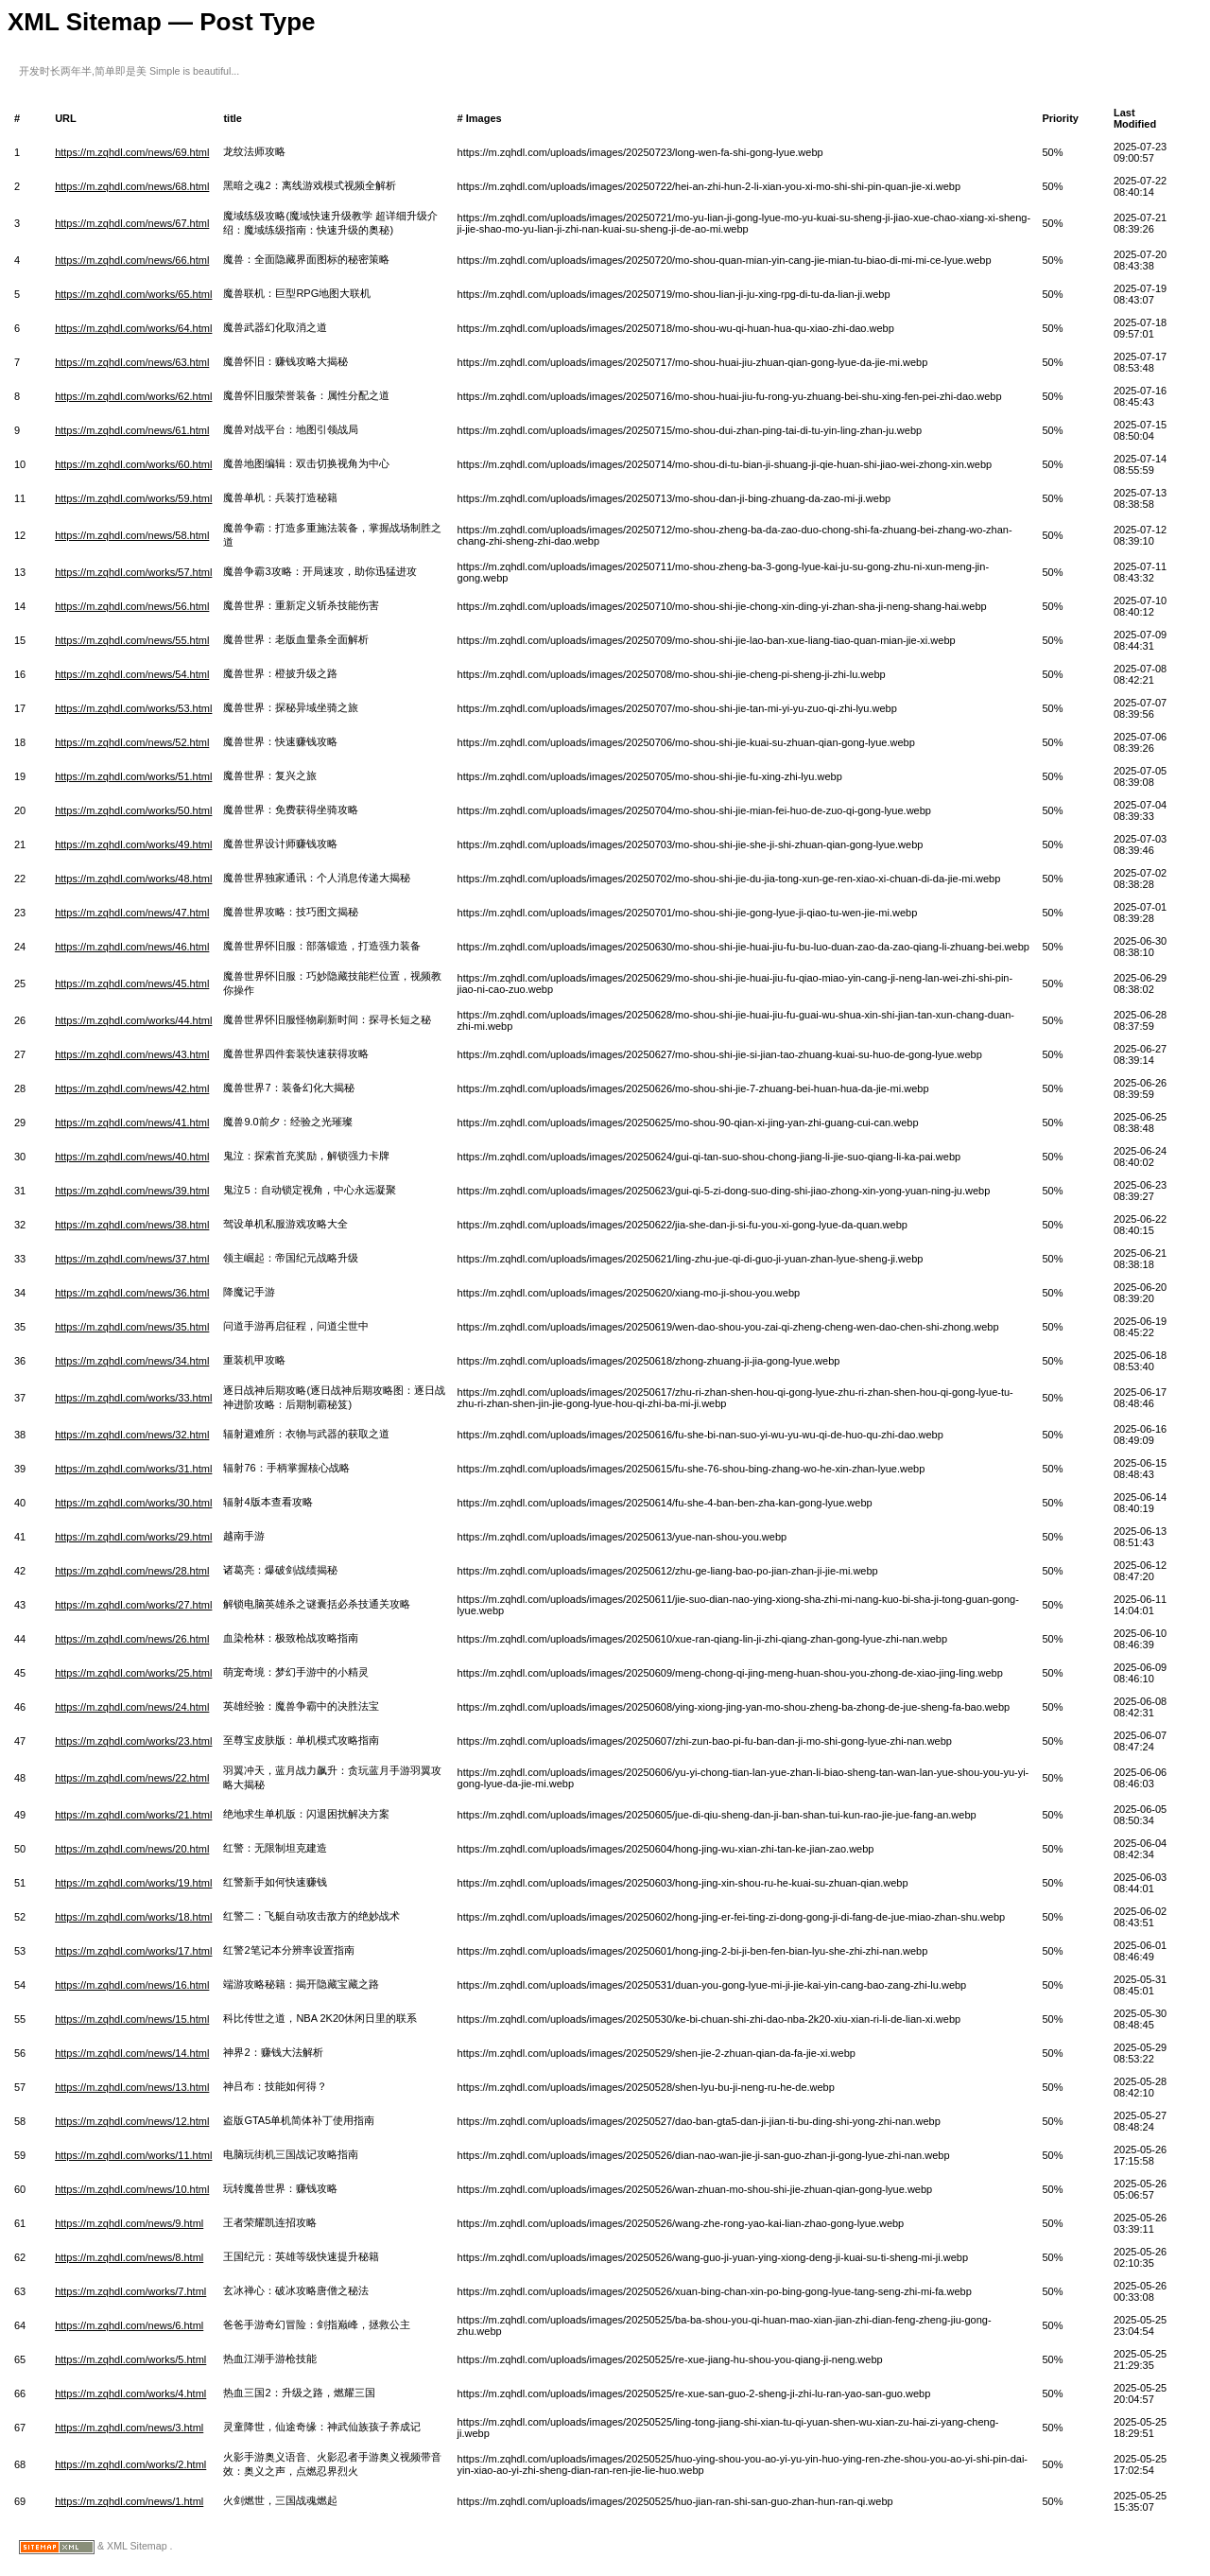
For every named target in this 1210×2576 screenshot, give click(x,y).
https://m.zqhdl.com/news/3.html (129, 2427)
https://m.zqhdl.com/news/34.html (132, 1360)
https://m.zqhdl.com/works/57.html (133, 572)
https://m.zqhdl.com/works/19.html (133, 1882)
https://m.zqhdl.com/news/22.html (132, 1778)
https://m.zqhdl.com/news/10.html (132, 2189)
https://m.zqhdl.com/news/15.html (132, 2019)
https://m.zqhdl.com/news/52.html (132, 742)
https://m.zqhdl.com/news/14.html (132, 2053)
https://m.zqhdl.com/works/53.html (133, 708)
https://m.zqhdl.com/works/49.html (133, 844)
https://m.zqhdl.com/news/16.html (132, 1985)
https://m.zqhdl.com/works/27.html (133, 1604)
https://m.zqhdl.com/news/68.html (132, 186)
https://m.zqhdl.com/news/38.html (132, 1224)
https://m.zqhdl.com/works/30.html (133, 1502)
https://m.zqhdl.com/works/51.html (133, 776)
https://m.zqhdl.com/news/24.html (132, 1707)
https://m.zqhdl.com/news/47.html (132, 912)
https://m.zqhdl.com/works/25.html (133, 1673)
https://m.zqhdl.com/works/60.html (133, 464)
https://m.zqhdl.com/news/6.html (129, 2325)
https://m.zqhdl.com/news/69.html (132, 152)
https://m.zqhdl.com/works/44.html (133, 1020)
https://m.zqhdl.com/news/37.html (132, 1258)
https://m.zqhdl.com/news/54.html (132, 674)
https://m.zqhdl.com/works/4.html (130, 2393)
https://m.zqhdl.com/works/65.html (133, 294)
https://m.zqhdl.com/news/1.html (129, 2501)
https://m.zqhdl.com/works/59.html (133, 498)
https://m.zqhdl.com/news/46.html (132, 946)
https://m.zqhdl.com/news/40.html (132, 1156)
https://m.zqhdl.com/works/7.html (130, 2291)
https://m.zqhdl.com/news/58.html (132, 535)
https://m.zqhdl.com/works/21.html (133, 1814)
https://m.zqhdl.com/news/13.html (132, 2087)
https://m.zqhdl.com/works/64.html (133, 328)
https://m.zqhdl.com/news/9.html (129, 2223)
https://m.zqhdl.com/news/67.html (132, 223)
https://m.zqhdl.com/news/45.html (132, 983)
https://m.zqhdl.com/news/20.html (132, 1848)
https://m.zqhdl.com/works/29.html (133, 1536)
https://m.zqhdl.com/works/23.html (133, 1741)
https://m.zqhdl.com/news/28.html (132, 1570)
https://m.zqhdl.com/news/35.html (132, 1326)
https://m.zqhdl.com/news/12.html (132, 2121)
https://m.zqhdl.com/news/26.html (132, 1639)
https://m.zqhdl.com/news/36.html (132, 1292)
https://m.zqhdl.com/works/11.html (133, 2155)
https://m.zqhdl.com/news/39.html (132, 1190)
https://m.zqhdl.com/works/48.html (133, 878)
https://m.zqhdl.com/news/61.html (132, 430)
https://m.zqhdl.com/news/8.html (129, 2257)
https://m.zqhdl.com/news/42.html (132, 1088)
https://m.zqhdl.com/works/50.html (133, 810)
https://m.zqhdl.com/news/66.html (132, 260)
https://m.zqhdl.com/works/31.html (133, 1468)
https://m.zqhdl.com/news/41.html (132, 1122)
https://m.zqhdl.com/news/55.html (132, 640)
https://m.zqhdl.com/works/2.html (130, 2464)
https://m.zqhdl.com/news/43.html (132, 1054)
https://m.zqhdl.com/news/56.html (132, 606)
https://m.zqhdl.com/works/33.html (133, 1397)
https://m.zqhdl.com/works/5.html (130, 2359)
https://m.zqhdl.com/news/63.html (132, 362)
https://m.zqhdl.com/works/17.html (133, 1951)
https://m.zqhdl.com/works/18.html (133, 1917)
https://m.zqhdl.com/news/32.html (132, 1434)
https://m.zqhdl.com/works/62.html (133, 396)
